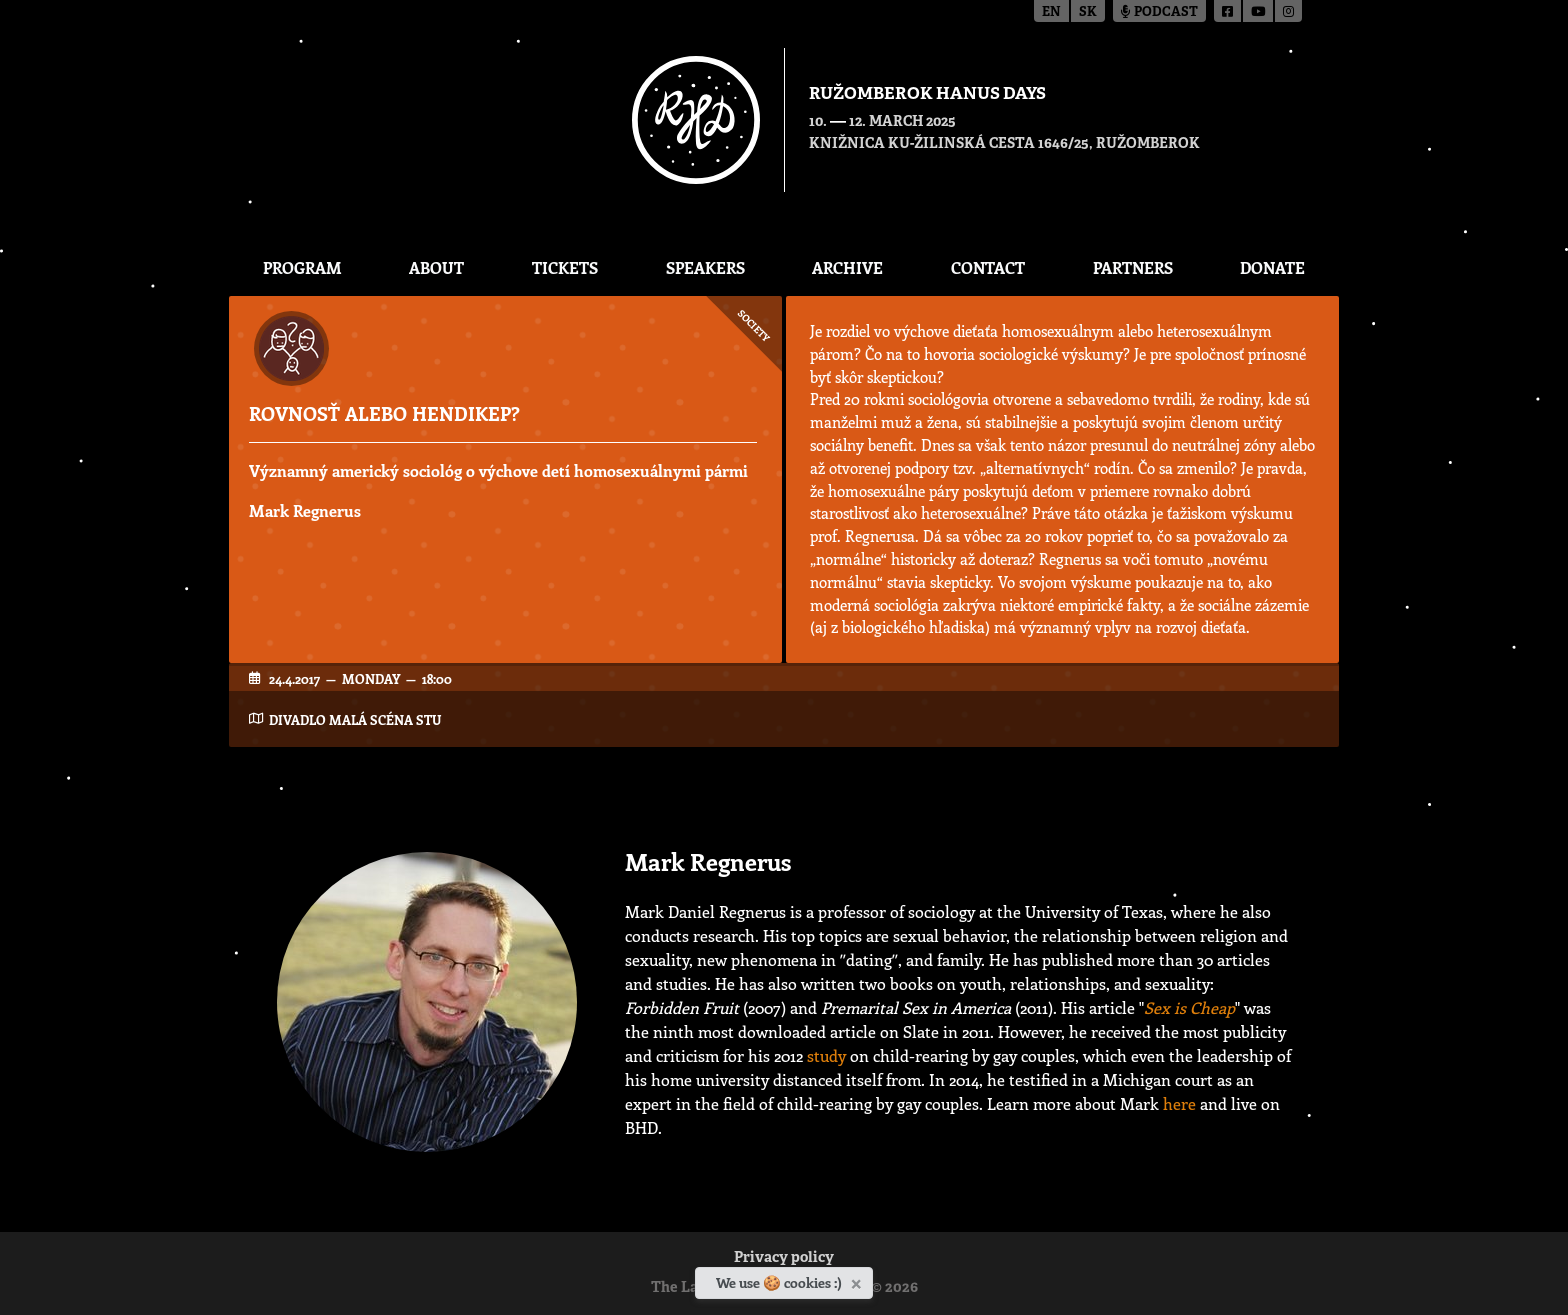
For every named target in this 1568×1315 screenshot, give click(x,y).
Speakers (705, 267)
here (1179, 1103)
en (1051, 12)
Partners (1133, 267)
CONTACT (988, 267)
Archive (847, 267)
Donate (1272, 267)
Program (302, 267)
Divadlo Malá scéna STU (355, 719)
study (826, 1055)
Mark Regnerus (305, 510)
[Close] (858, 1280)
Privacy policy (784, 1258)
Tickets (565, 267)
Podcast (1159, 12)
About (436, 267)
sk (1088, 12)
